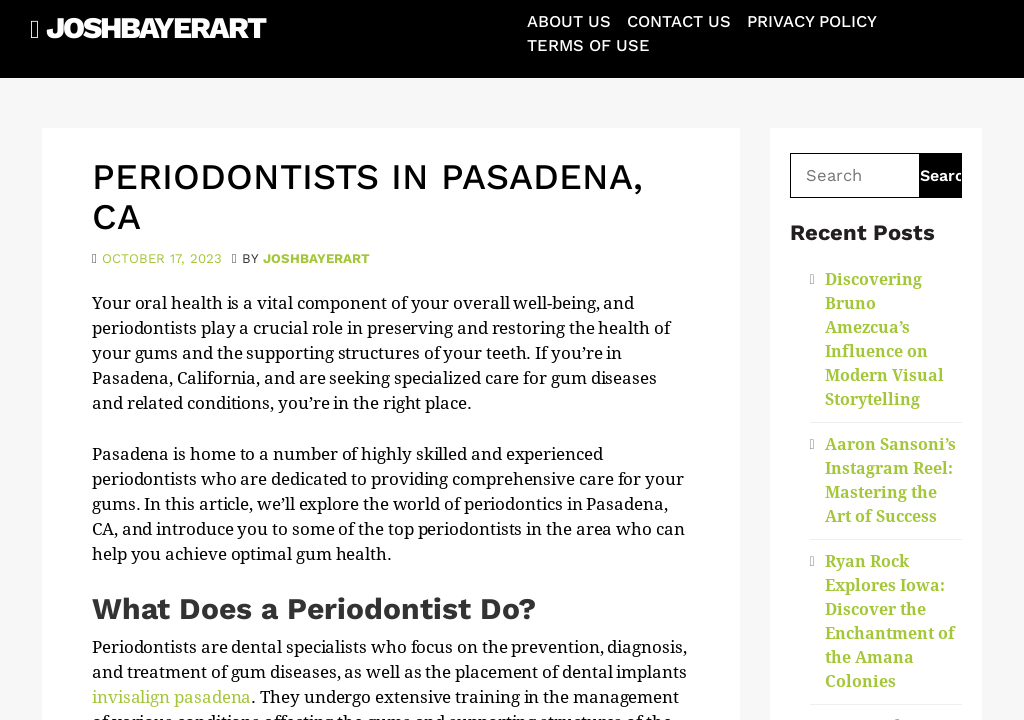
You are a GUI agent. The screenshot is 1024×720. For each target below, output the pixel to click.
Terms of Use (588, 45)
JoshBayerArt (155, 27)
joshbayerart (316, 258)
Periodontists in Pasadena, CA (367, 197)
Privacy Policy (812, 21)
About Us (569, 21)
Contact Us (679, 21)
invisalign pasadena (171, 697)
